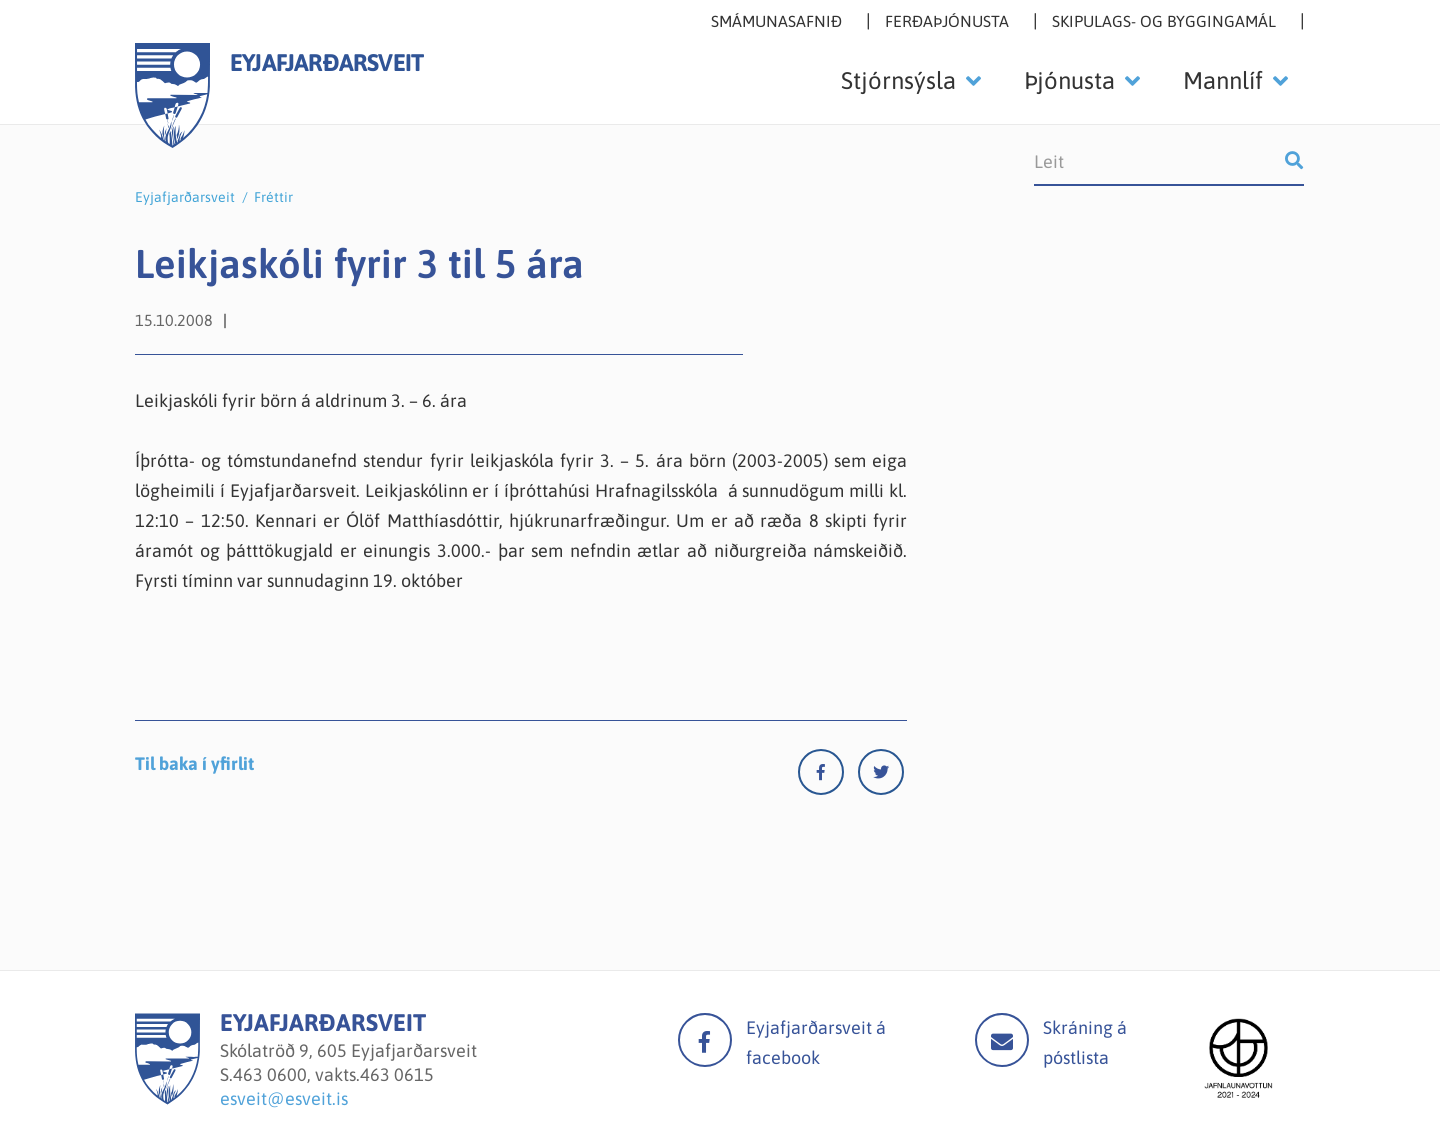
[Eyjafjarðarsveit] (167, 1098)
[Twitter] (881, 776)
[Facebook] (828, 776)
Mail (1002, 1040)
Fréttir (273, 197)
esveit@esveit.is (284, 1098)
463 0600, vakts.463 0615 (333, 1074)
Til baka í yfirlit (194, 763)
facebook (705, 1040)
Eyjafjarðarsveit (185, 197)
